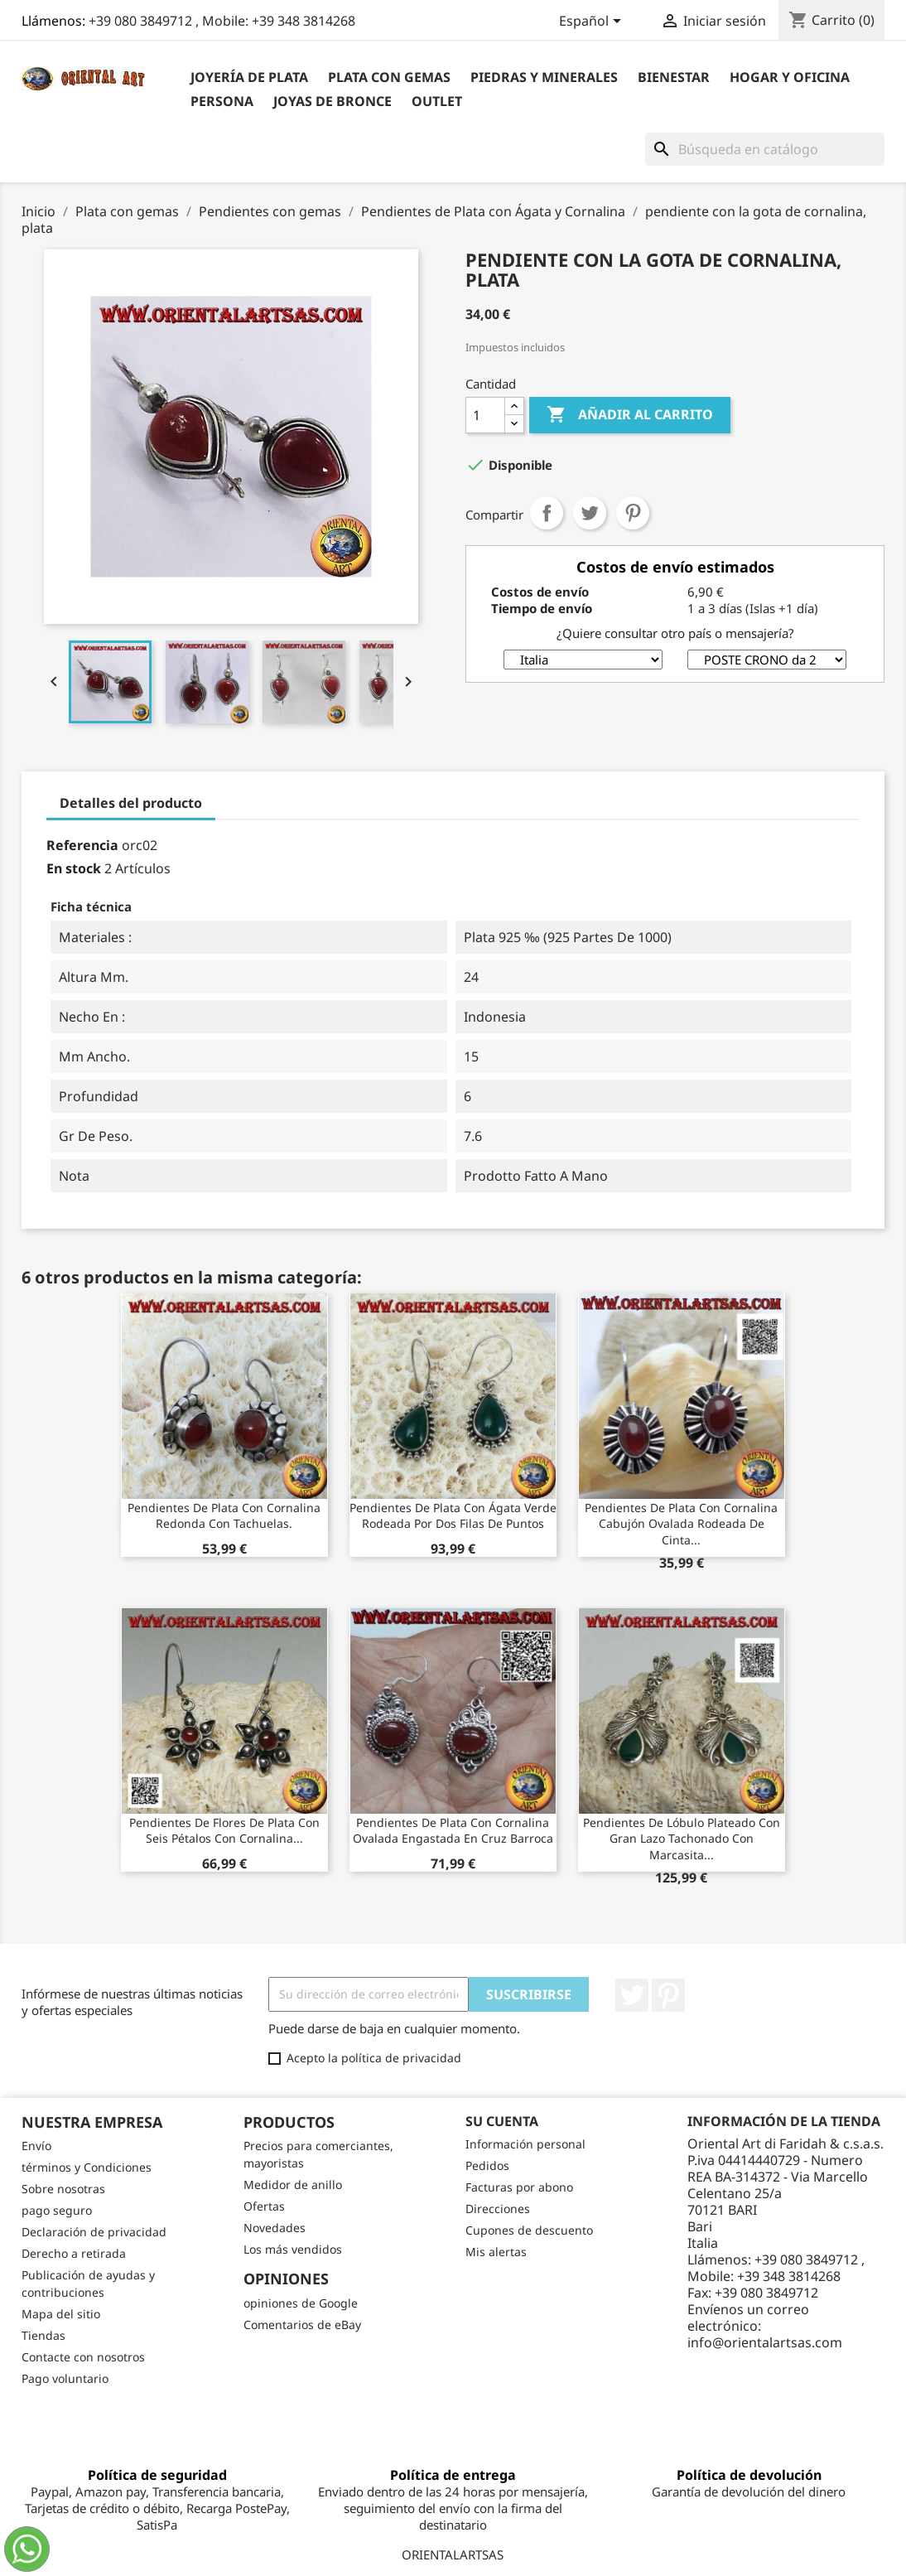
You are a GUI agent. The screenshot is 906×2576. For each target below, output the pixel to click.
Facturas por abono (519, 2187)
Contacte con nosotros (83, 2357)
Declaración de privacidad (94, 2232)
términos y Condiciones (87, 2167)
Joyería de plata (249, 77)
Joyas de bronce (332, 101)
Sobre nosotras (63, 2189)
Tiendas (43, 2335)
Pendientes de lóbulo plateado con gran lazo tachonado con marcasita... (681, 1839)
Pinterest (632, 512)
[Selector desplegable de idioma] (593, 22)
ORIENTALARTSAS (453, 2554)
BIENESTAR (674, 77)
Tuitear (589, 512)
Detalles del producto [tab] (131, 803)
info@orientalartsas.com (764, 2342)
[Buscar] (764, 149)
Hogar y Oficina (790, 77)
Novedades (274, 2227)
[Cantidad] (485, 415)
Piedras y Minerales (544, 77)
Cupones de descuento (529, 2230)
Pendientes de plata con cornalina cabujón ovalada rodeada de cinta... (681, 1524)
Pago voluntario (65, 2378)
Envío (36, 2145)
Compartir (546, 512)
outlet (437, 101)
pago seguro (57, 2210)
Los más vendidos (292, 2249)
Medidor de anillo (292, 2184)
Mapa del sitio (61, 2314)
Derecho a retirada (74, 2253)
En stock (73, 868)
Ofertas (264, 2206)
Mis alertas (496, 2251)
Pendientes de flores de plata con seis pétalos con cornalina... (224, 1831)
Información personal (525, 2144)
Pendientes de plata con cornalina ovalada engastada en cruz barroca (453, 1831)
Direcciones (497, 2208)
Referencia (82, 845)
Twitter (631, 1995)
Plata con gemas (389, 77)
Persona (221, 101)
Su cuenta (501, 2121)
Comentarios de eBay (302, 2324)
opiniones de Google (300, 2303)
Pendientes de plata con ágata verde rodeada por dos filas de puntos (453, 1516)
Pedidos (487, 2165)
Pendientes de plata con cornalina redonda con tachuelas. (224, 1516)
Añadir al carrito (630, 415)
